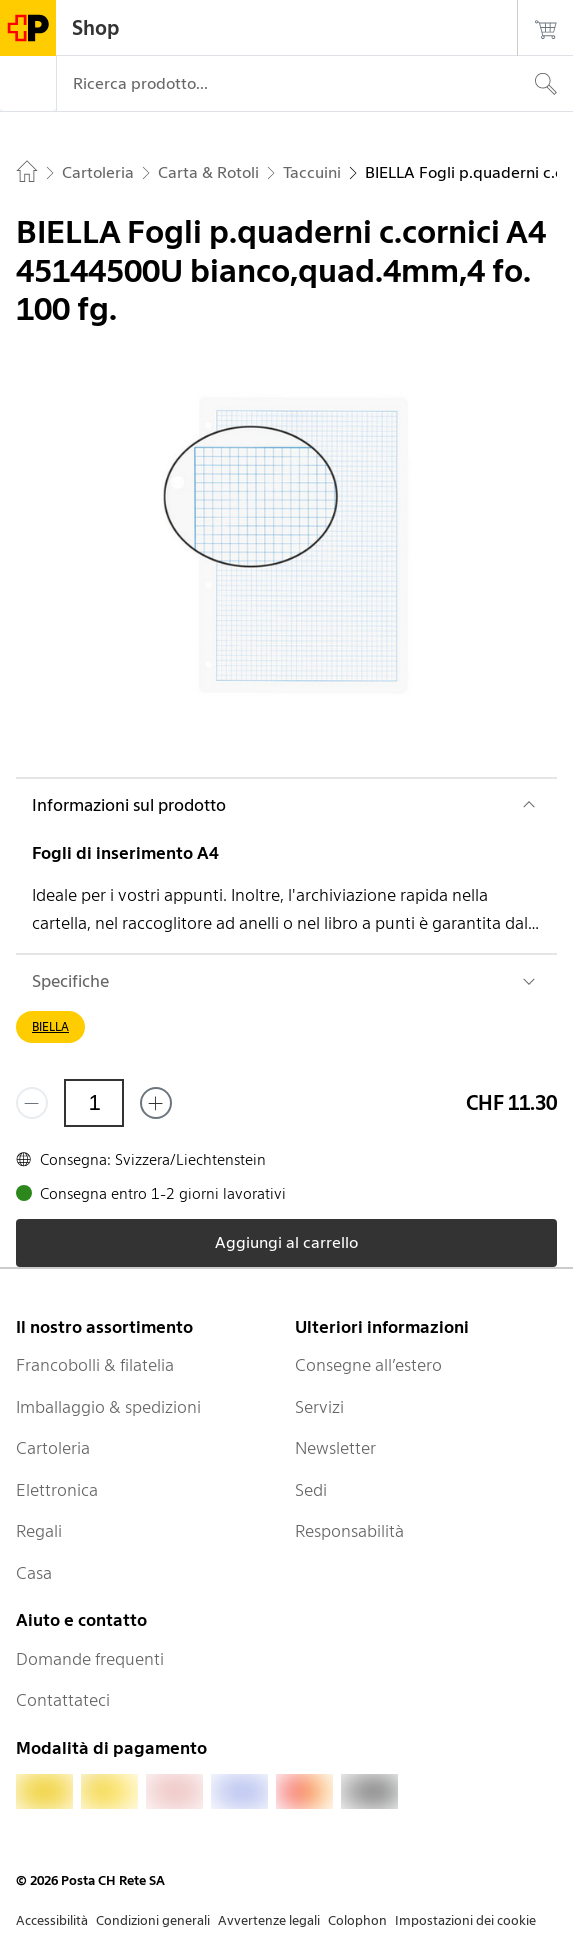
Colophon (357, 1920)
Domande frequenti (90, 1659)
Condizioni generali (153, 1920)
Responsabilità (349, 1531)
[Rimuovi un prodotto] (32, 1103)
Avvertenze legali (269, 1920)
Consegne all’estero (368, 1365)
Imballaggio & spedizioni (108, 1407)
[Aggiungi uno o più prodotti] (156, 1103)
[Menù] (28, 84)
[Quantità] (94, 1103)
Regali (39, 1531)
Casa (34, 1573)
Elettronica (57, 1490)
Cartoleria (53, 1448)
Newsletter (335, 1448)
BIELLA (50, 1026)
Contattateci (63, 1700)
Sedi (311, 1490)
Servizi (319, 1407)
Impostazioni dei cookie (465, 1920)
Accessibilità (52, 1920)
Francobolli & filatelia (95, 1365)
